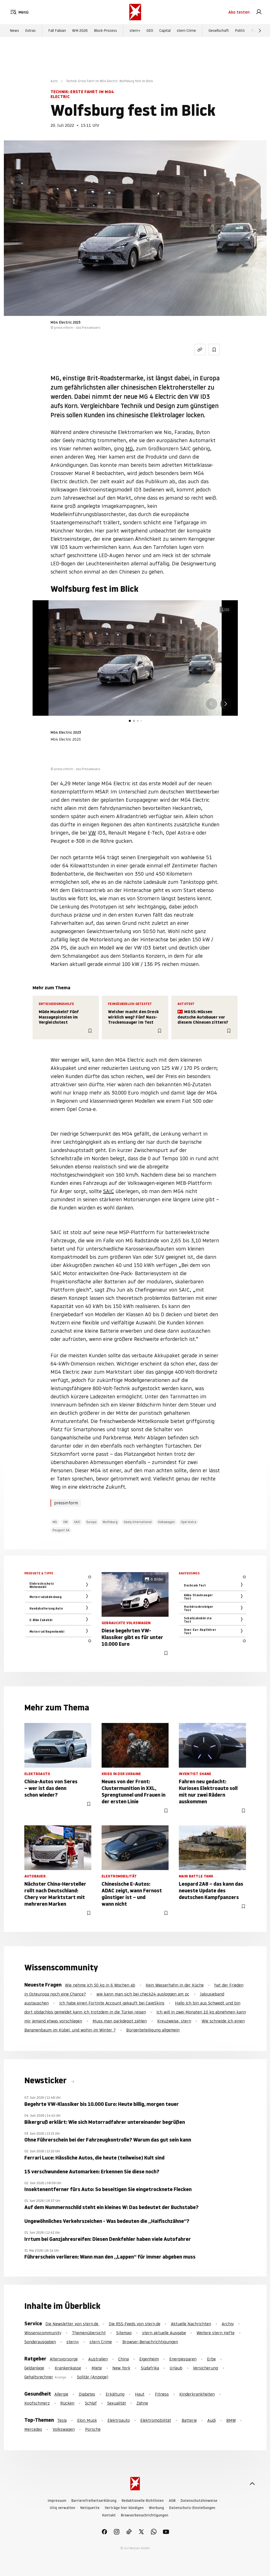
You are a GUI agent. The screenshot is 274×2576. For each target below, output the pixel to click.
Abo (239, 12)
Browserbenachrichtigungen (144, 2515)
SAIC (108, 1191)
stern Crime (186, 31)
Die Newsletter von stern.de (72, 2323)
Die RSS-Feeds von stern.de (134, 2323)
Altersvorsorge (64, 2358)
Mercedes (33, 2429)
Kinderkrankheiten (197, 2394)
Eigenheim (149, 2358)
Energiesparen (183, 2358)
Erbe (211, 2358)
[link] (259, 12)
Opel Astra (188, 1522)
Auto (54, 81)
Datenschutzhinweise (199, 2500)
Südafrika (150, 2367)
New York (121, 2367)
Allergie (61, 2394)
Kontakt (109, 2515)
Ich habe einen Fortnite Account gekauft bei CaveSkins (111, 2003)
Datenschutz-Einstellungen (192, 2508)
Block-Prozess (105, 31)
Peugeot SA (61, 1530)
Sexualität (116, 2403)
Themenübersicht (89, 2332)
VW (92, 832)
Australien (98, 2358)
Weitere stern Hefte (215, 2332)
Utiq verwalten (62, 2508)
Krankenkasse (68, 2367)
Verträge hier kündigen (124, 2508)
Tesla (62, 2420)
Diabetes (87, 2394)
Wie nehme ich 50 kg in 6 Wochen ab (100, 1985)
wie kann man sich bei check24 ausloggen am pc (142, 1994)
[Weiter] (260, 31)
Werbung (156, 2508)
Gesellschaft (219, 31)
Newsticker (46, 2080)
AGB (172, 2500)
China (123, 2358)
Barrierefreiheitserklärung (93, 2500)
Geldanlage (34, 2367)
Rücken (67, 2403)
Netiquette (90, 2508)
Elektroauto (118, 2420)
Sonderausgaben (40, 2341)
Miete (97, 2367)
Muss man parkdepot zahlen (120, 2020)
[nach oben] (252, 2484)
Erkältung (115, 2394)
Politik (240, 31)
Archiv (228, 2323)
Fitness (162, 2394)
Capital (165, 31)
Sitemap (124, 2332)
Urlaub (176, 2367)
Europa (91, 1522)
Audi (211, 2420)
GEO (149, 31)
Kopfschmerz (37, 2403)
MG (129, 448)
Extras (30, 31)
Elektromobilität (155, 2420)
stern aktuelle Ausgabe (164, 2332)
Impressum (57, 2500)
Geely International (138, 1522)
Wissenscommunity (42, 2332)
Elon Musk (87, 2420)
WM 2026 (80, 31)
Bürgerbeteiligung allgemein (153, 2029)
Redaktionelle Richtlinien (143, 2500)
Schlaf (91, 2403)
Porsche (93, 2429)
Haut (139, 2394)
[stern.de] (135, 12)
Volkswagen (166, 1522)
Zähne (142, 2403)
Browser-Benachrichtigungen (150, 2341)
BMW (231, 2420)
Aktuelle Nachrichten (191, 2323)
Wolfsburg (110, 1522)
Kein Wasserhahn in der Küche (175, 1985)
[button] (226, 704)
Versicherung (205, 2367)
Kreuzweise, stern (174, 2020)
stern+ (135, 31)
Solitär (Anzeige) (92, 2376)
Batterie (189, 2420)
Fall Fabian (57, 31)
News (14, 31)
